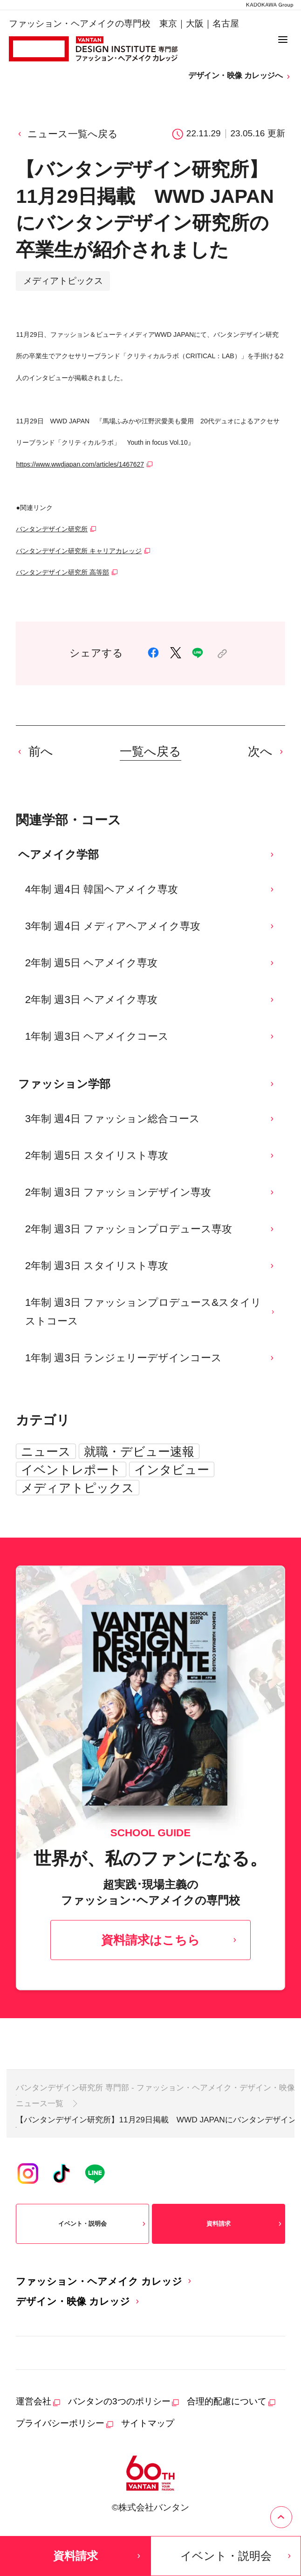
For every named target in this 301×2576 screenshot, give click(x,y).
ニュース (46, 1451)
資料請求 (245, 2224)
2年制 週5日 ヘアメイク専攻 (150, 963)
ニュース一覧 (39, 2103)
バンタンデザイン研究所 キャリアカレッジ (79, 551)
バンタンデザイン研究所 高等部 (62, 572)
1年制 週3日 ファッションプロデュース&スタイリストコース (150, 1312)
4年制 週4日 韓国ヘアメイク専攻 (150, 889)
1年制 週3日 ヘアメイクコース (150, 1036)
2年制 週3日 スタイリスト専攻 (150, 1265)
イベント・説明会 (103, 2224)
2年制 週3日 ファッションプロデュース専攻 (150, 1229)
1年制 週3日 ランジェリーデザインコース (150, 1358)
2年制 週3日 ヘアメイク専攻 (150, 999)
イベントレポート (71, 1469)
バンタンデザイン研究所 (52, 529)
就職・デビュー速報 (139, 1451)
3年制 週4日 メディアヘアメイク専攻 (150, 926)
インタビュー (171, 1469)
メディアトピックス (77, 1487)
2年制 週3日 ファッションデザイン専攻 (150, 1192)
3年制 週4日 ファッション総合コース (150, 1118)
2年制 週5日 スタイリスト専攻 (150, 1155)
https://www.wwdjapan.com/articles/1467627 (80, 464)
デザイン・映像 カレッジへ (240, 75)
